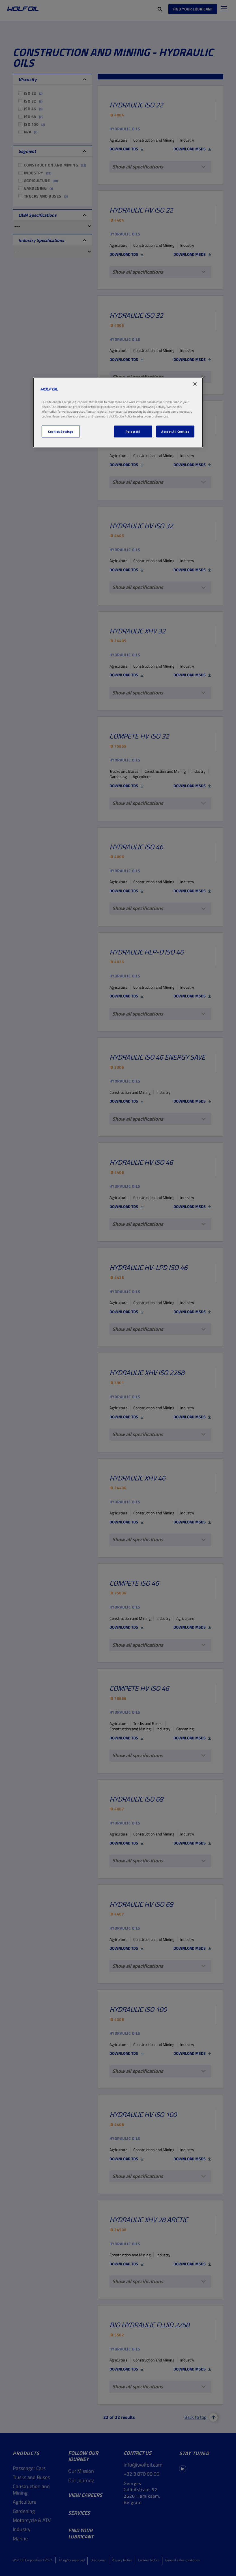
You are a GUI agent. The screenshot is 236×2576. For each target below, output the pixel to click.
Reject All (133, 431)
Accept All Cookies (175, 431)
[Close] (195, 384)
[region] (118, 412)
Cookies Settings (60, 431)
